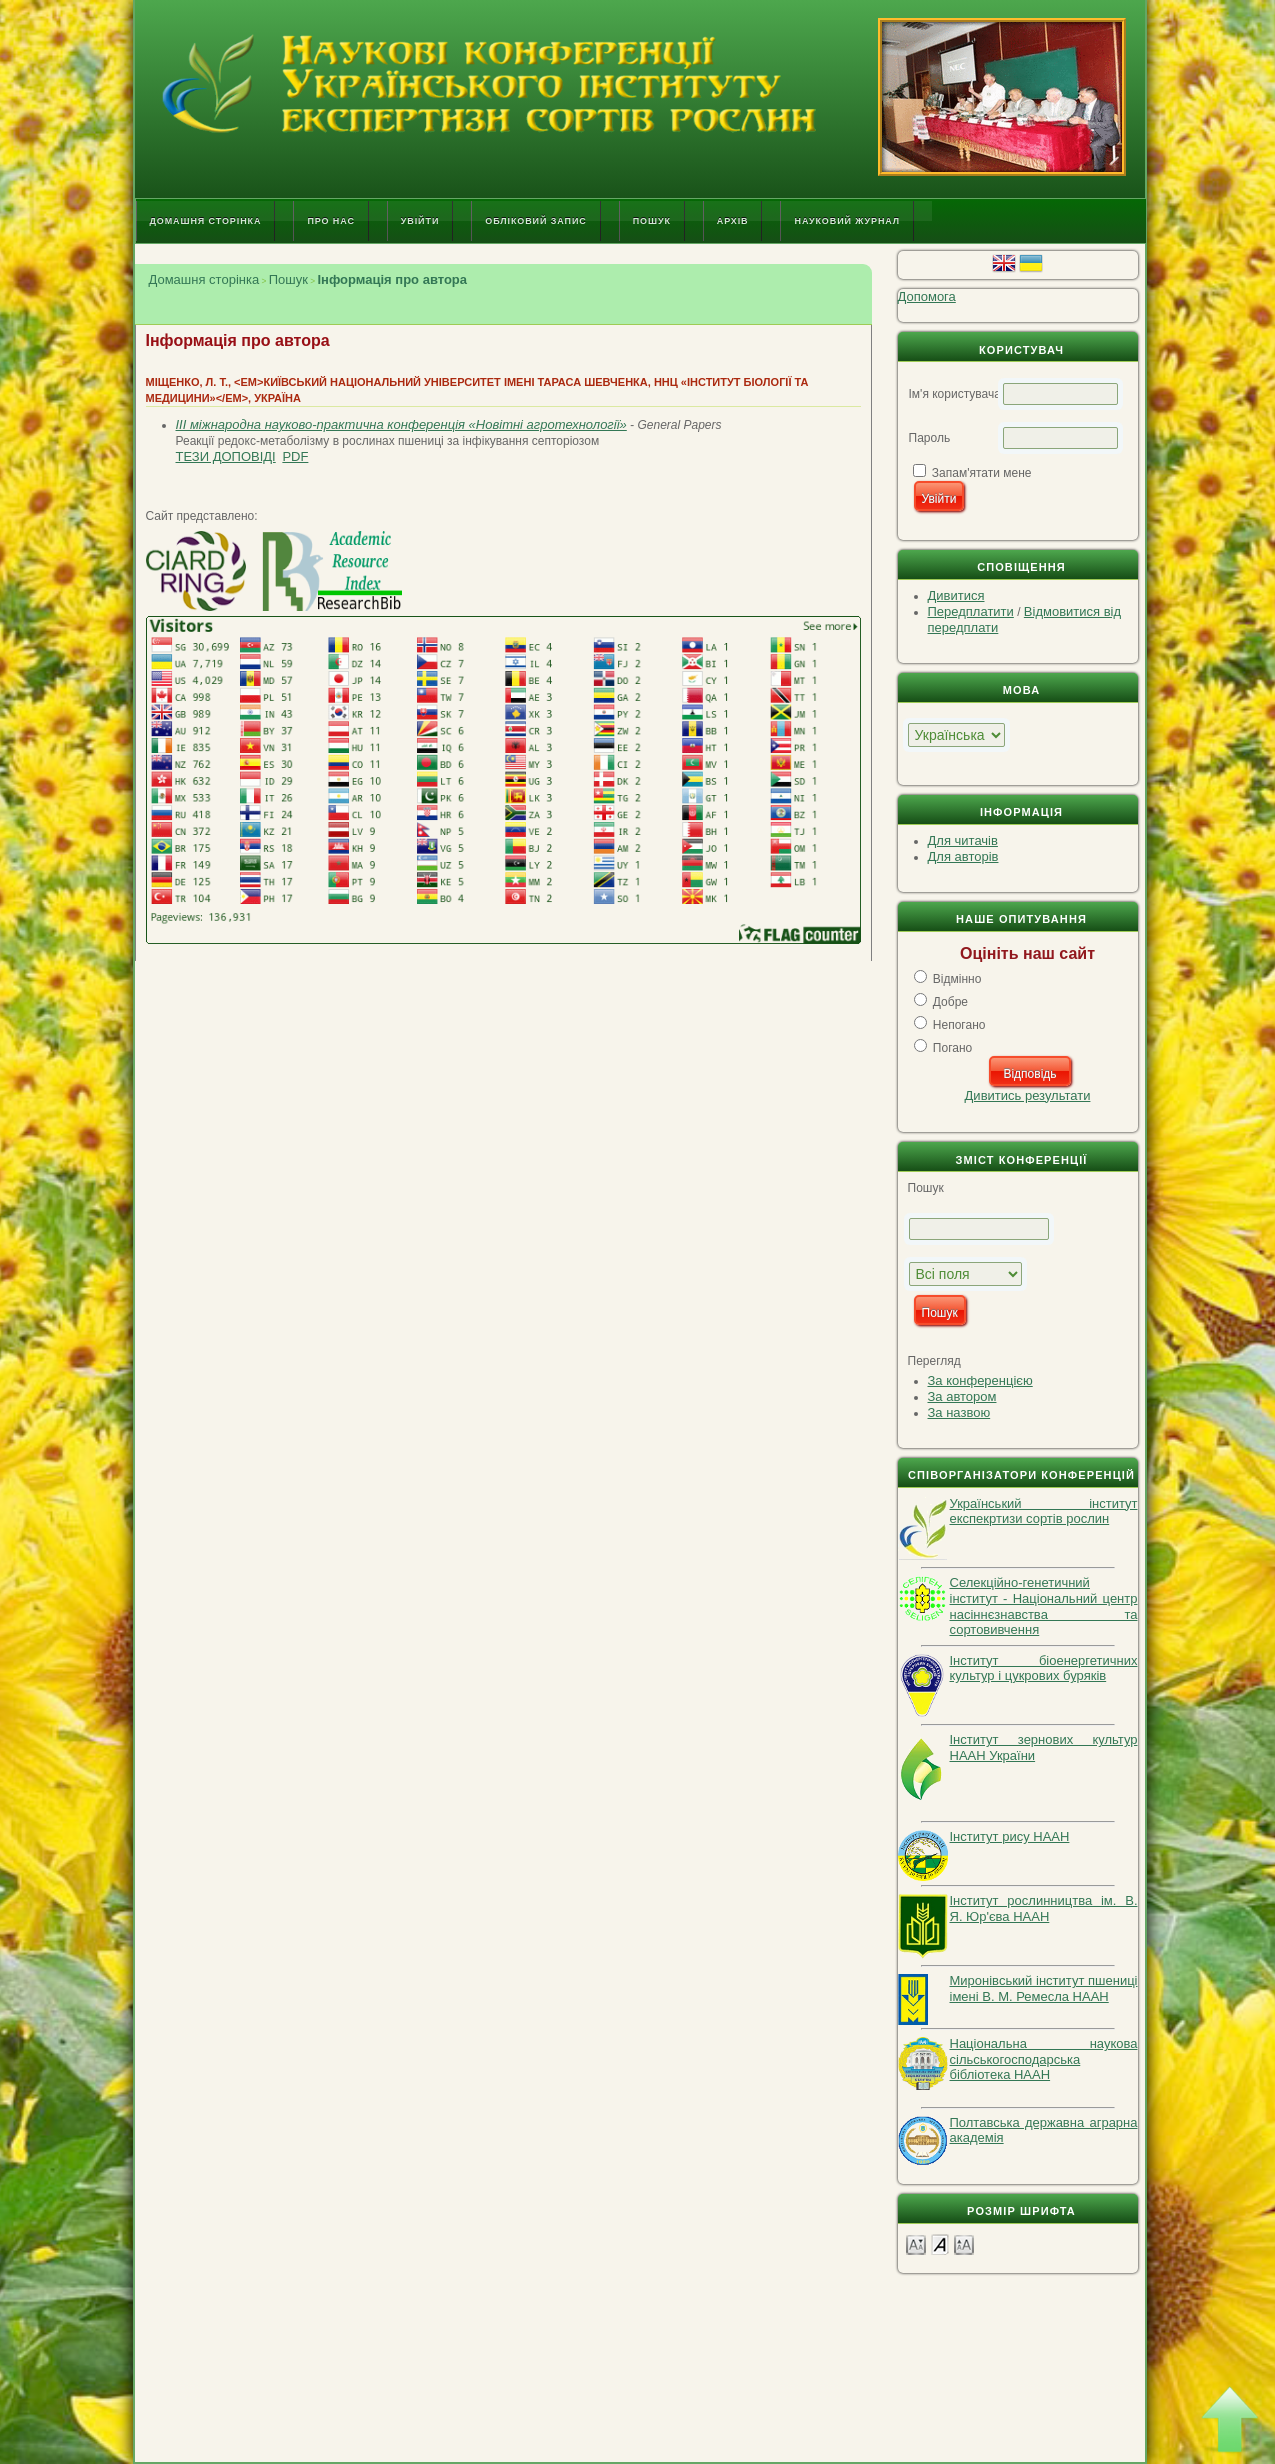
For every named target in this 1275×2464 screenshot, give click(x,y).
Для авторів (963, 856)
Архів (733, 221)
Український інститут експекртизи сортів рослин (1044, 1511)
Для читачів (963, 840)
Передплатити (971, 611)
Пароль (930, 438)
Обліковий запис (535, 221)
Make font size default (940, 2243)
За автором (962, 1396)
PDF (295, 456)
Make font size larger (964, 2243)
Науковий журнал (847, 221)
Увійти (420, 221)
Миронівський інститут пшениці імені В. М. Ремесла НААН (1044, 1988)
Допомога (927, 296)
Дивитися (956, 595)
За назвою (959, 1412)
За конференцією (980, 1380)
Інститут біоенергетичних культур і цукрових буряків (1044, 1668)
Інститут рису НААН (1010, 1836)
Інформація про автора (392, 279)
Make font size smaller (916, 2243)
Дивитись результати (1028, 1095)
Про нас (330, 221)
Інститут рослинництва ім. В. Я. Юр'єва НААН (1044, 1908)
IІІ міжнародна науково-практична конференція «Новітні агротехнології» (401, 424)
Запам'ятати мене (982, 473)
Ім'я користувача (955, 394)
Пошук (652, 221)
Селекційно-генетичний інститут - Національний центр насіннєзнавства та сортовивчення (1044, 1606)
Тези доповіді (226, 456)
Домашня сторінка (206, 221)
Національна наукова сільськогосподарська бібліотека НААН (1044, 2059)
